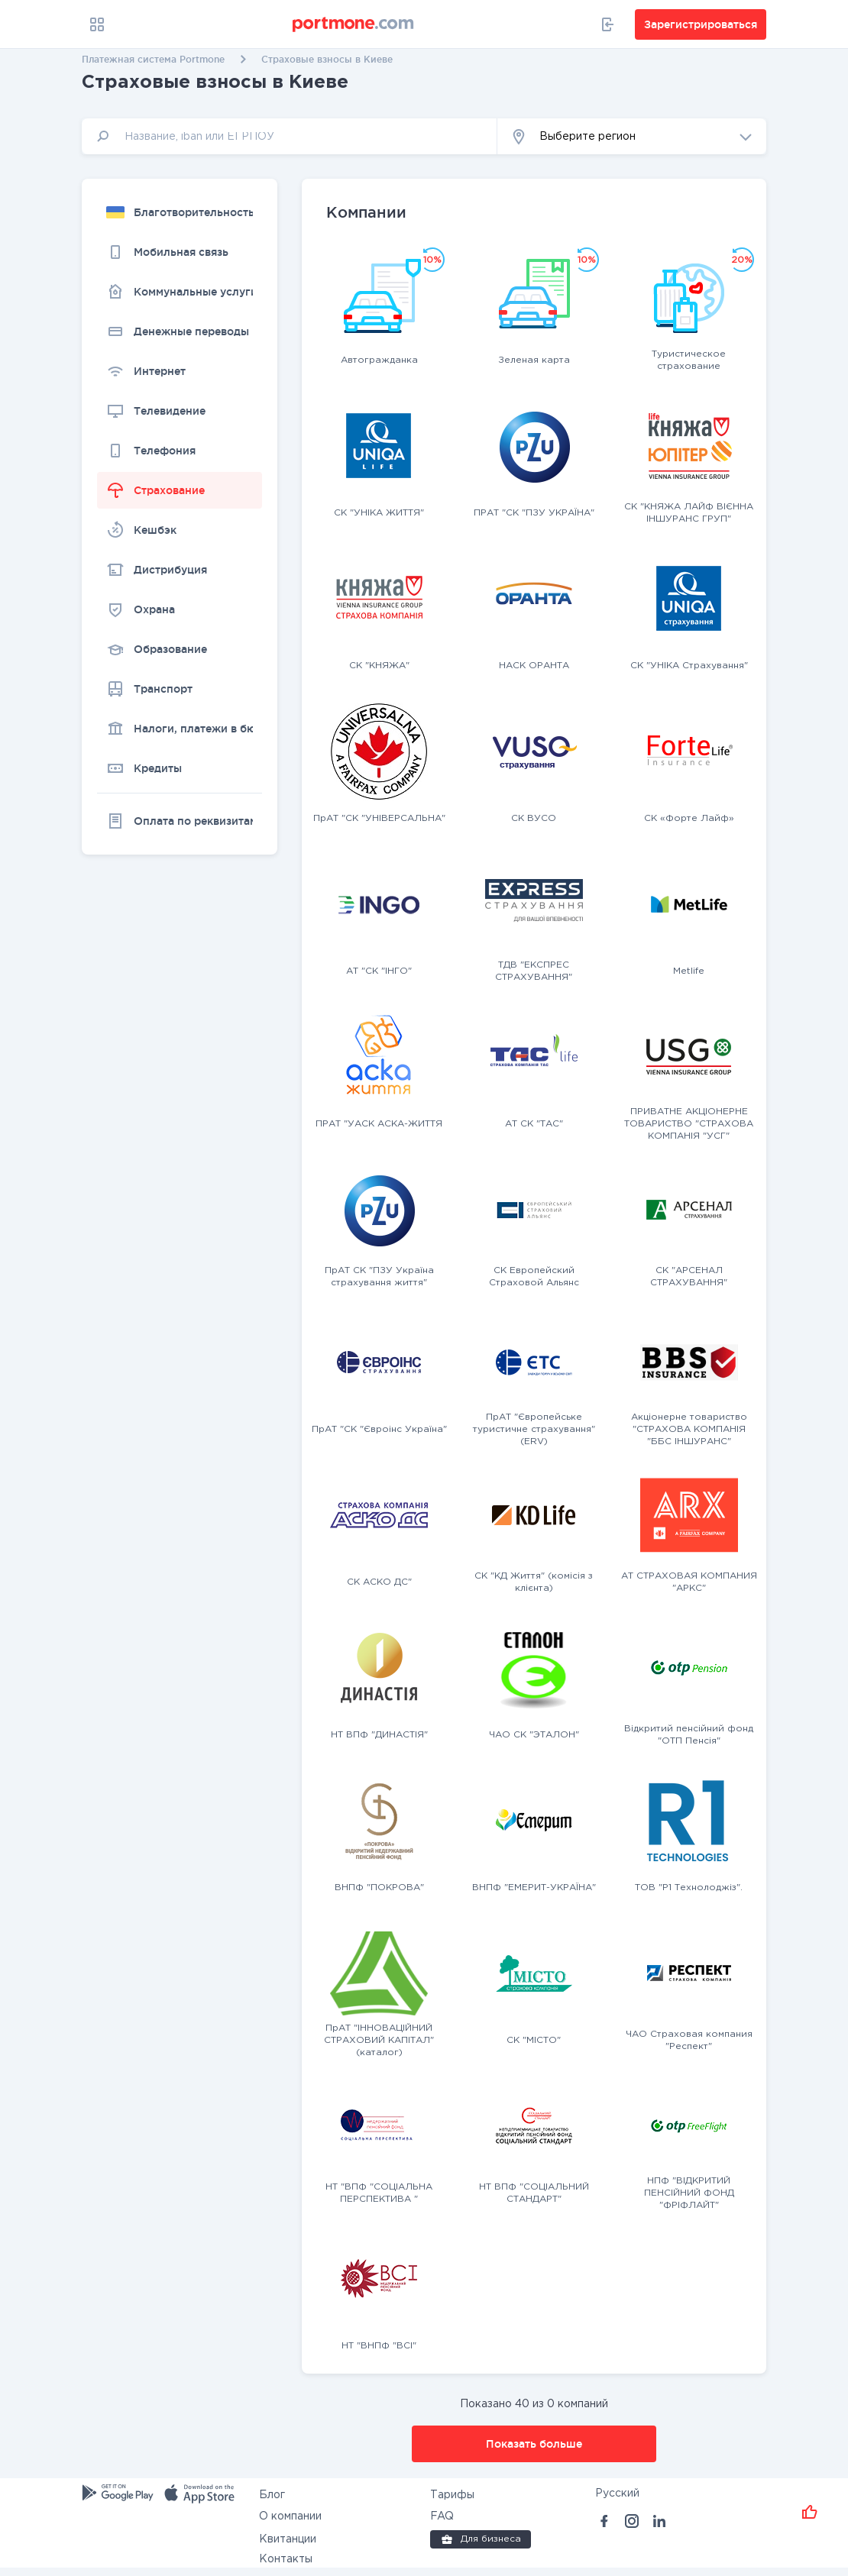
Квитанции (287, 2539)
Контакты (285, 2559)
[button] (631, 136)
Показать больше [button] (534, 2444)
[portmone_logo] (354, 24)
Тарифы (452, 2495)
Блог (272, 2495)
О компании (290, 2516)
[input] (289, 136)
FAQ (442, 2516)
